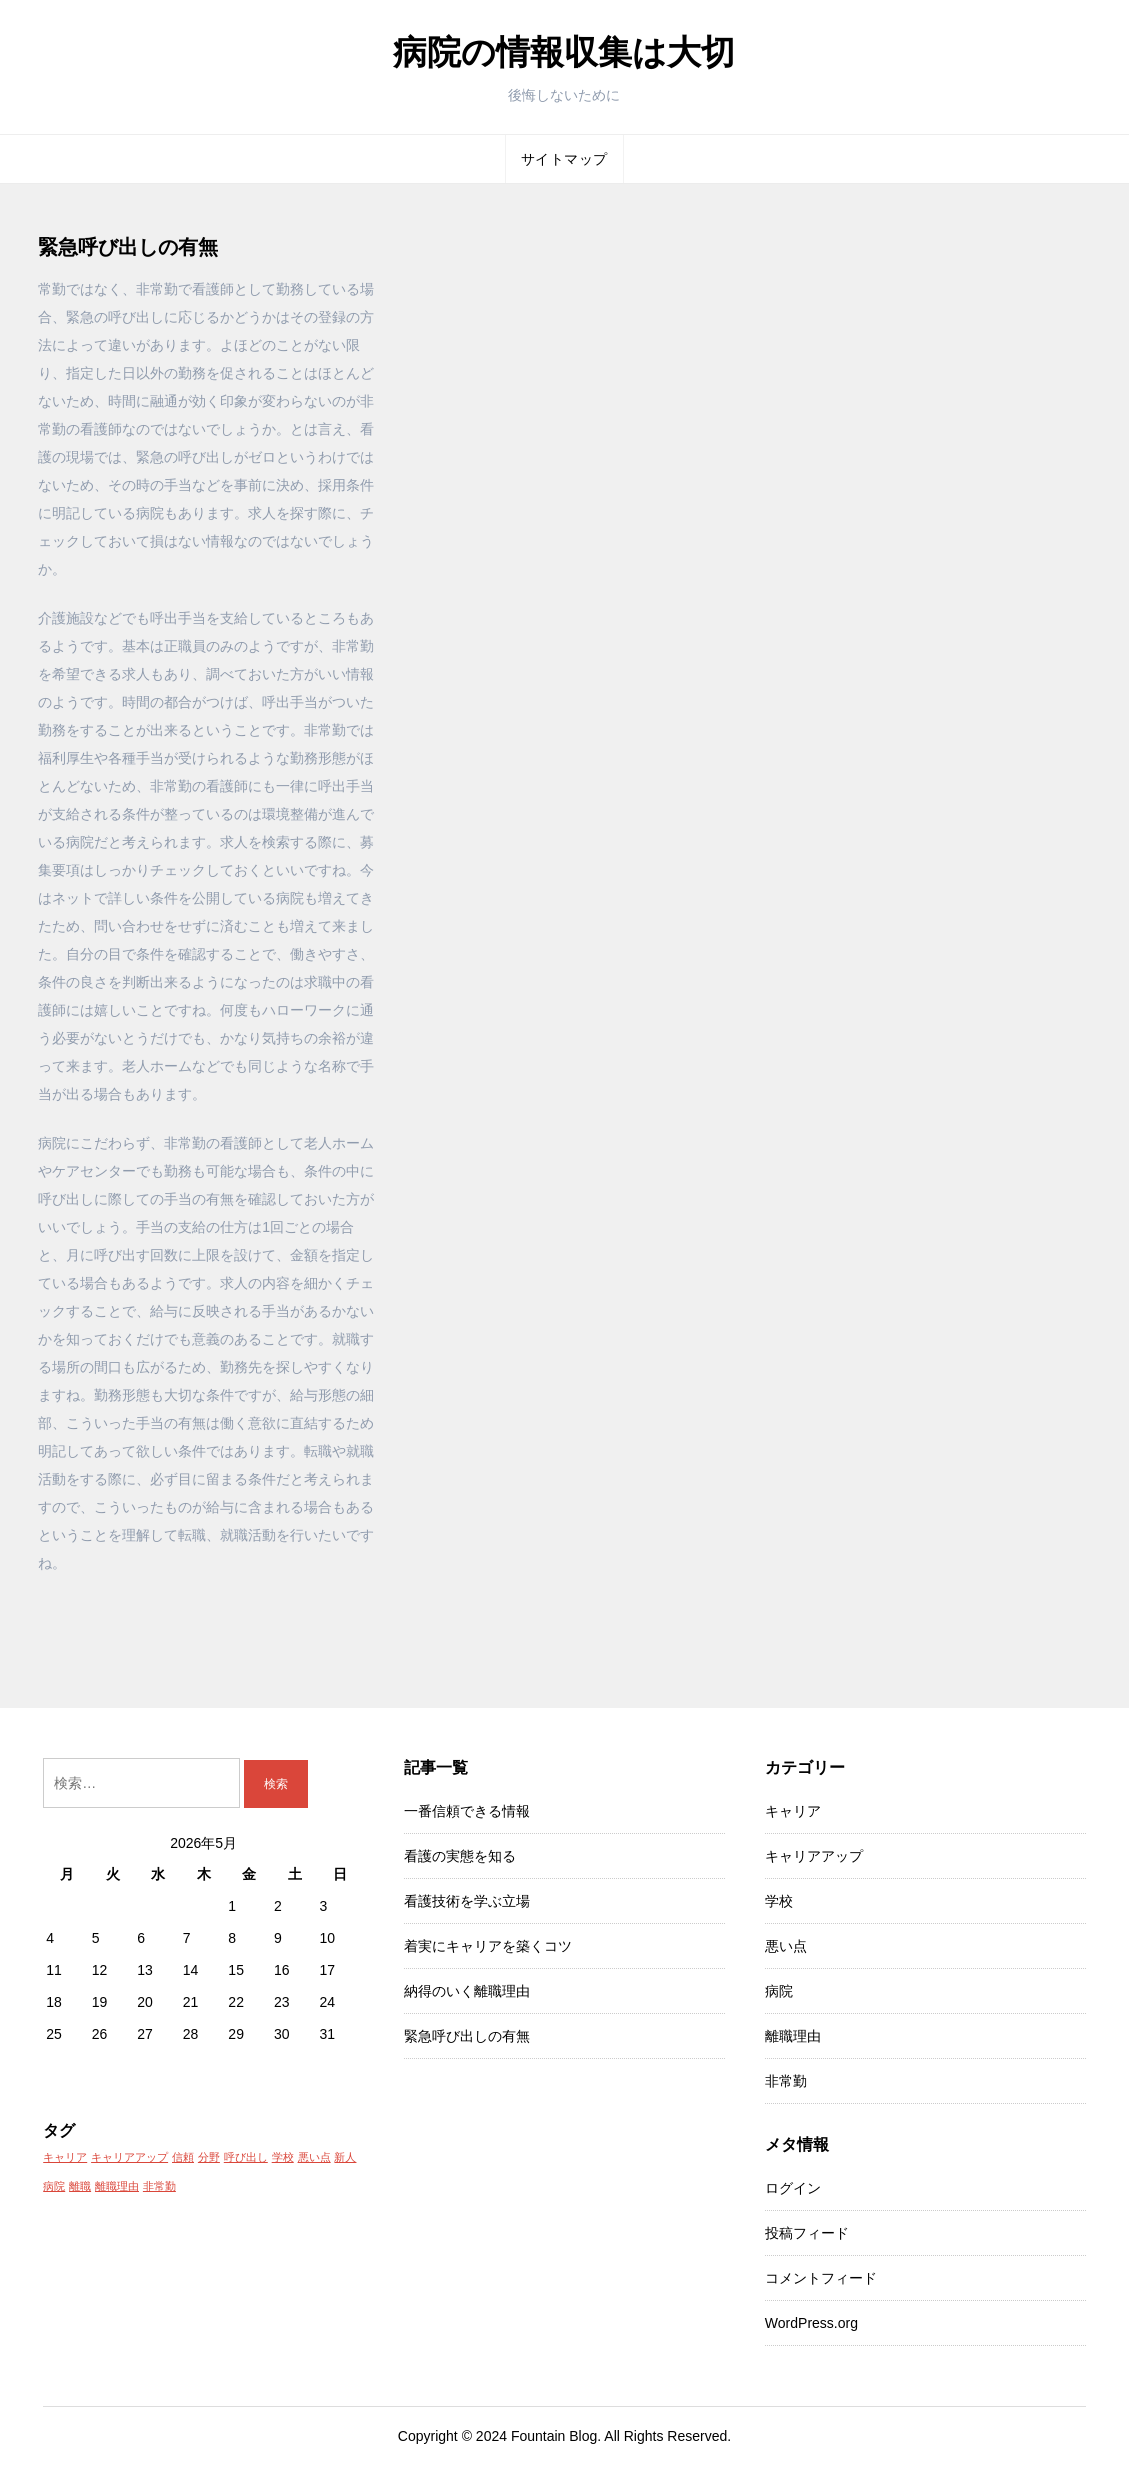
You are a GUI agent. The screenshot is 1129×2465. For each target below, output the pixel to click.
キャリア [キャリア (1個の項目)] (65, 2157)
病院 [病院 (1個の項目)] (54, 2186)
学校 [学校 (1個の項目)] (283, 2157)
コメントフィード (821, 2278)
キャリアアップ (814, 1856)
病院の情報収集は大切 (564, 52)
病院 (779, 1991)
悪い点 (786, 1946)
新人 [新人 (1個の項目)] (345, 2157)
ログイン (793, 2188)
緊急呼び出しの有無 (467, 2036)
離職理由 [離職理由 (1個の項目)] (117, 2186)
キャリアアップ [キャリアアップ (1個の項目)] (129, 2157)
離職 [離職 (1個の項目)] (80, 2186)
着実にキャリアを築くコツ (488, 1946)
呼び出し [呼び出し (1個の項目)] (246, 2157)
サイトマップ (564, 159)
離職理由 (793, 2036)
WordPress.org (811, 2323)
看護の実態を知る (460, 1856)
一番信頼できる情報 (467, 1811)
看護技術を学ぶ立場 (467, 1901)
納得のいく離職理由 (467, 1991)
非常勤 (786, 2081)
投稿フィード (807, 2233)
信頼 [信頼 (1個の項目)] (183, 2157)
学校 (779, 1901)
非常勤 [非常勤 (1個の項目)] (159, 2186)
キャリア (793, 1811)
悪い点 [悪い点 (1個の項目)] (314, 2157)
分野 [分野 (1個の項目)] (209, 2157)
